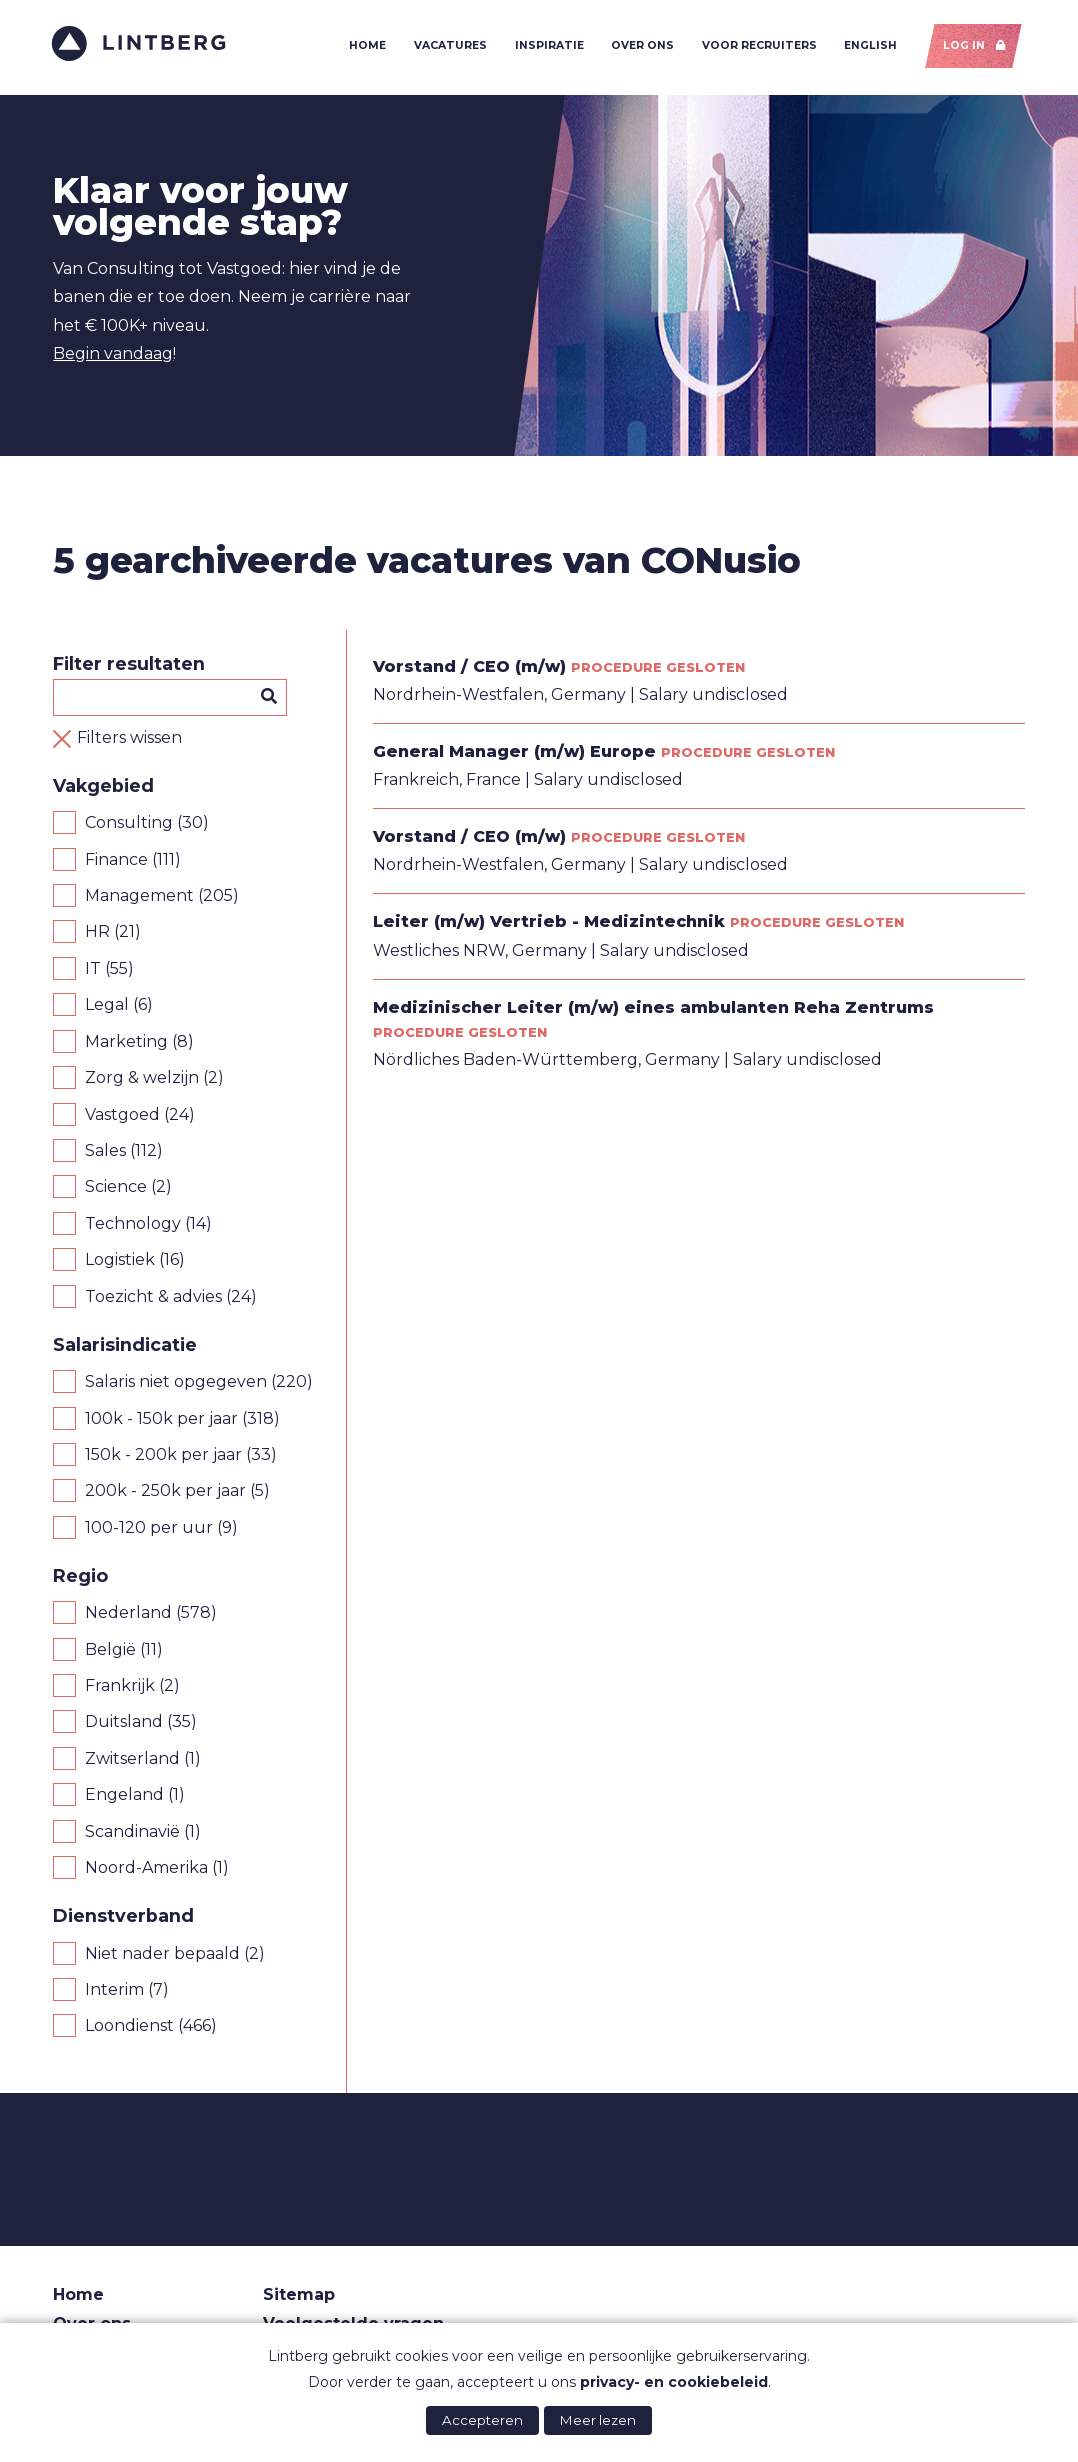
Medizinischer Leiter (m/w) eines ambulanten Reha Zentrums (653, 1009)
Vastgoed (122, 1116)
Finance (116, 861)
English (869, 46)
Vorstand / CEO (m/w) (469, 668)
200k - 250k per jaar (165, 1493)
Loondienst (129, 2028)
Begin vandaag (113, 355)
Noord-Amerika (146, 1869)
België (110, 1651)
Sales (105, 1152)
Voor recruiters (757, 46)
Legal (107, 1006)
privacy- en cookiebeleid (674, 2382)
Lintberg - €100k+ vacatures (140, 44)
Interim (114, 1991)
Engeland (124, 1796)
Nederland (128, 1614)
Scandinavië (132, 1833)
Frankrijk (120, 1687)
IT (93, 970)
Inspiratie (547, 46)
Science (116, 1189)
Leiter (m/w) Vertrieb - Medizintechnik (549, 924)
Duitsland (124, 1724)
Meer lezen (598, 2420)
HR (97, 934)
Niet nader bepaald (162, 1955)
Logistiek (120, 1261)
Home (366, 46)
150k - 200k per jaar (163, 1456)
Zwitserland (132, 1760)
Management (139, 897)
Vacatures (449, 46)
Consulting (129, 824)
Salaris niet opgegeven (176, 1383)
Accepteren (482, 2420)
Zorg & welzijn (142, 1079)
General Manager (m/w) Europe (514, 753)
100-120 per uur (149, 1529)
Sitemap (299, 2297)
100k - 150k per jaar (161, 1420)
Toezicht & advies (153, 1298)
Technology (133, 1225)
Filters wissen (129, 739)
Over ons (641, 46)
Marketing (126, 1043)
